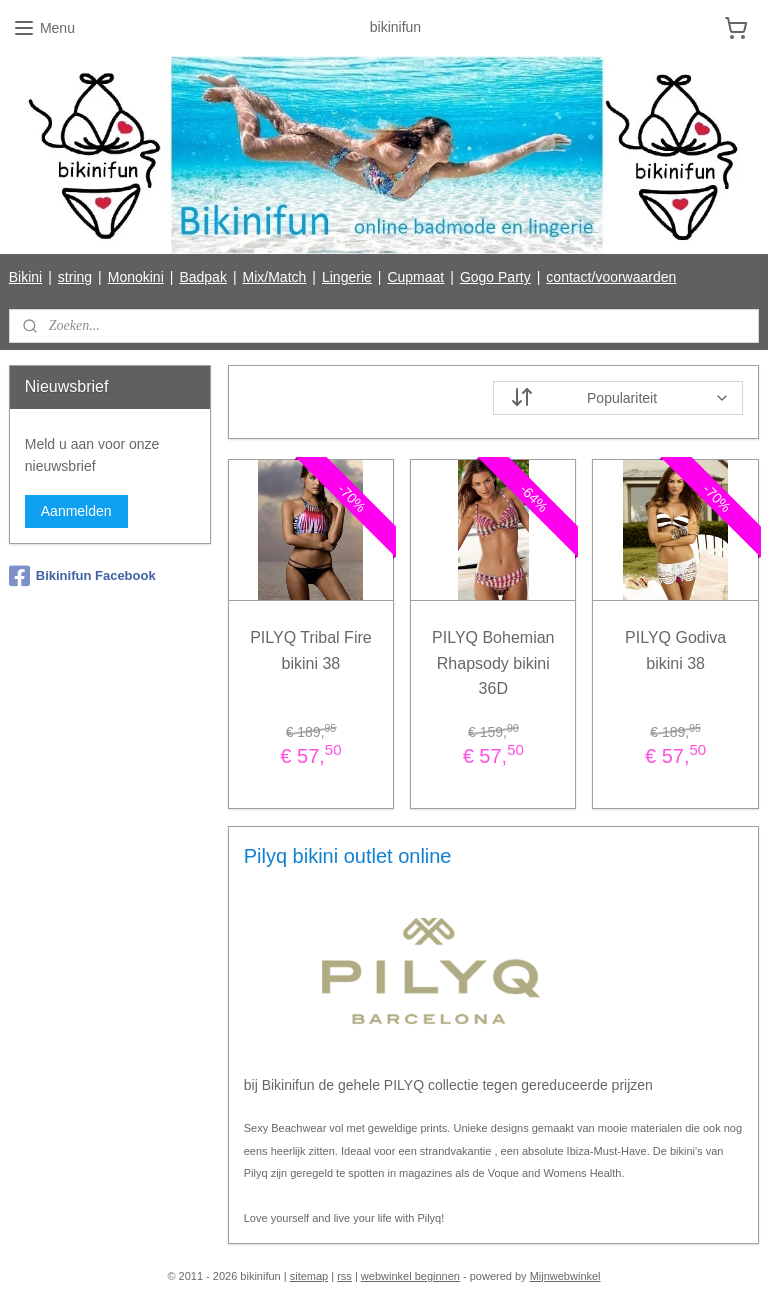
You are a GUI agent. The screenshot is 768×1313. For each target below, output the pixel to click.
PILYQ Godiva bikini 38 (675, 650)
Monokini (136, 277)
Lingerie (347, 277)
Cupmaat (415, 277)
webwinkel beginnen (410, 1276)
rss (344, 1276)
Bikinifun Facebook (82, 576)
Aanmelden (76, 511)
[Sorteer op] (619, 398)
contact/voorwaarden (611, 277)
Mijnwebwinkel (565, 1276)
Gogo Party (495, 277)
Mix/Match (275, 277)
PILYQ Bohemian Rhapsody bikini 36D (493, 663)
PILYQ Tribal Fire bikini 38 (312, 650)
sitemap (309, 1276)
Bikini (25, 277)
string (75, 277)
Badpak (202, 277)
